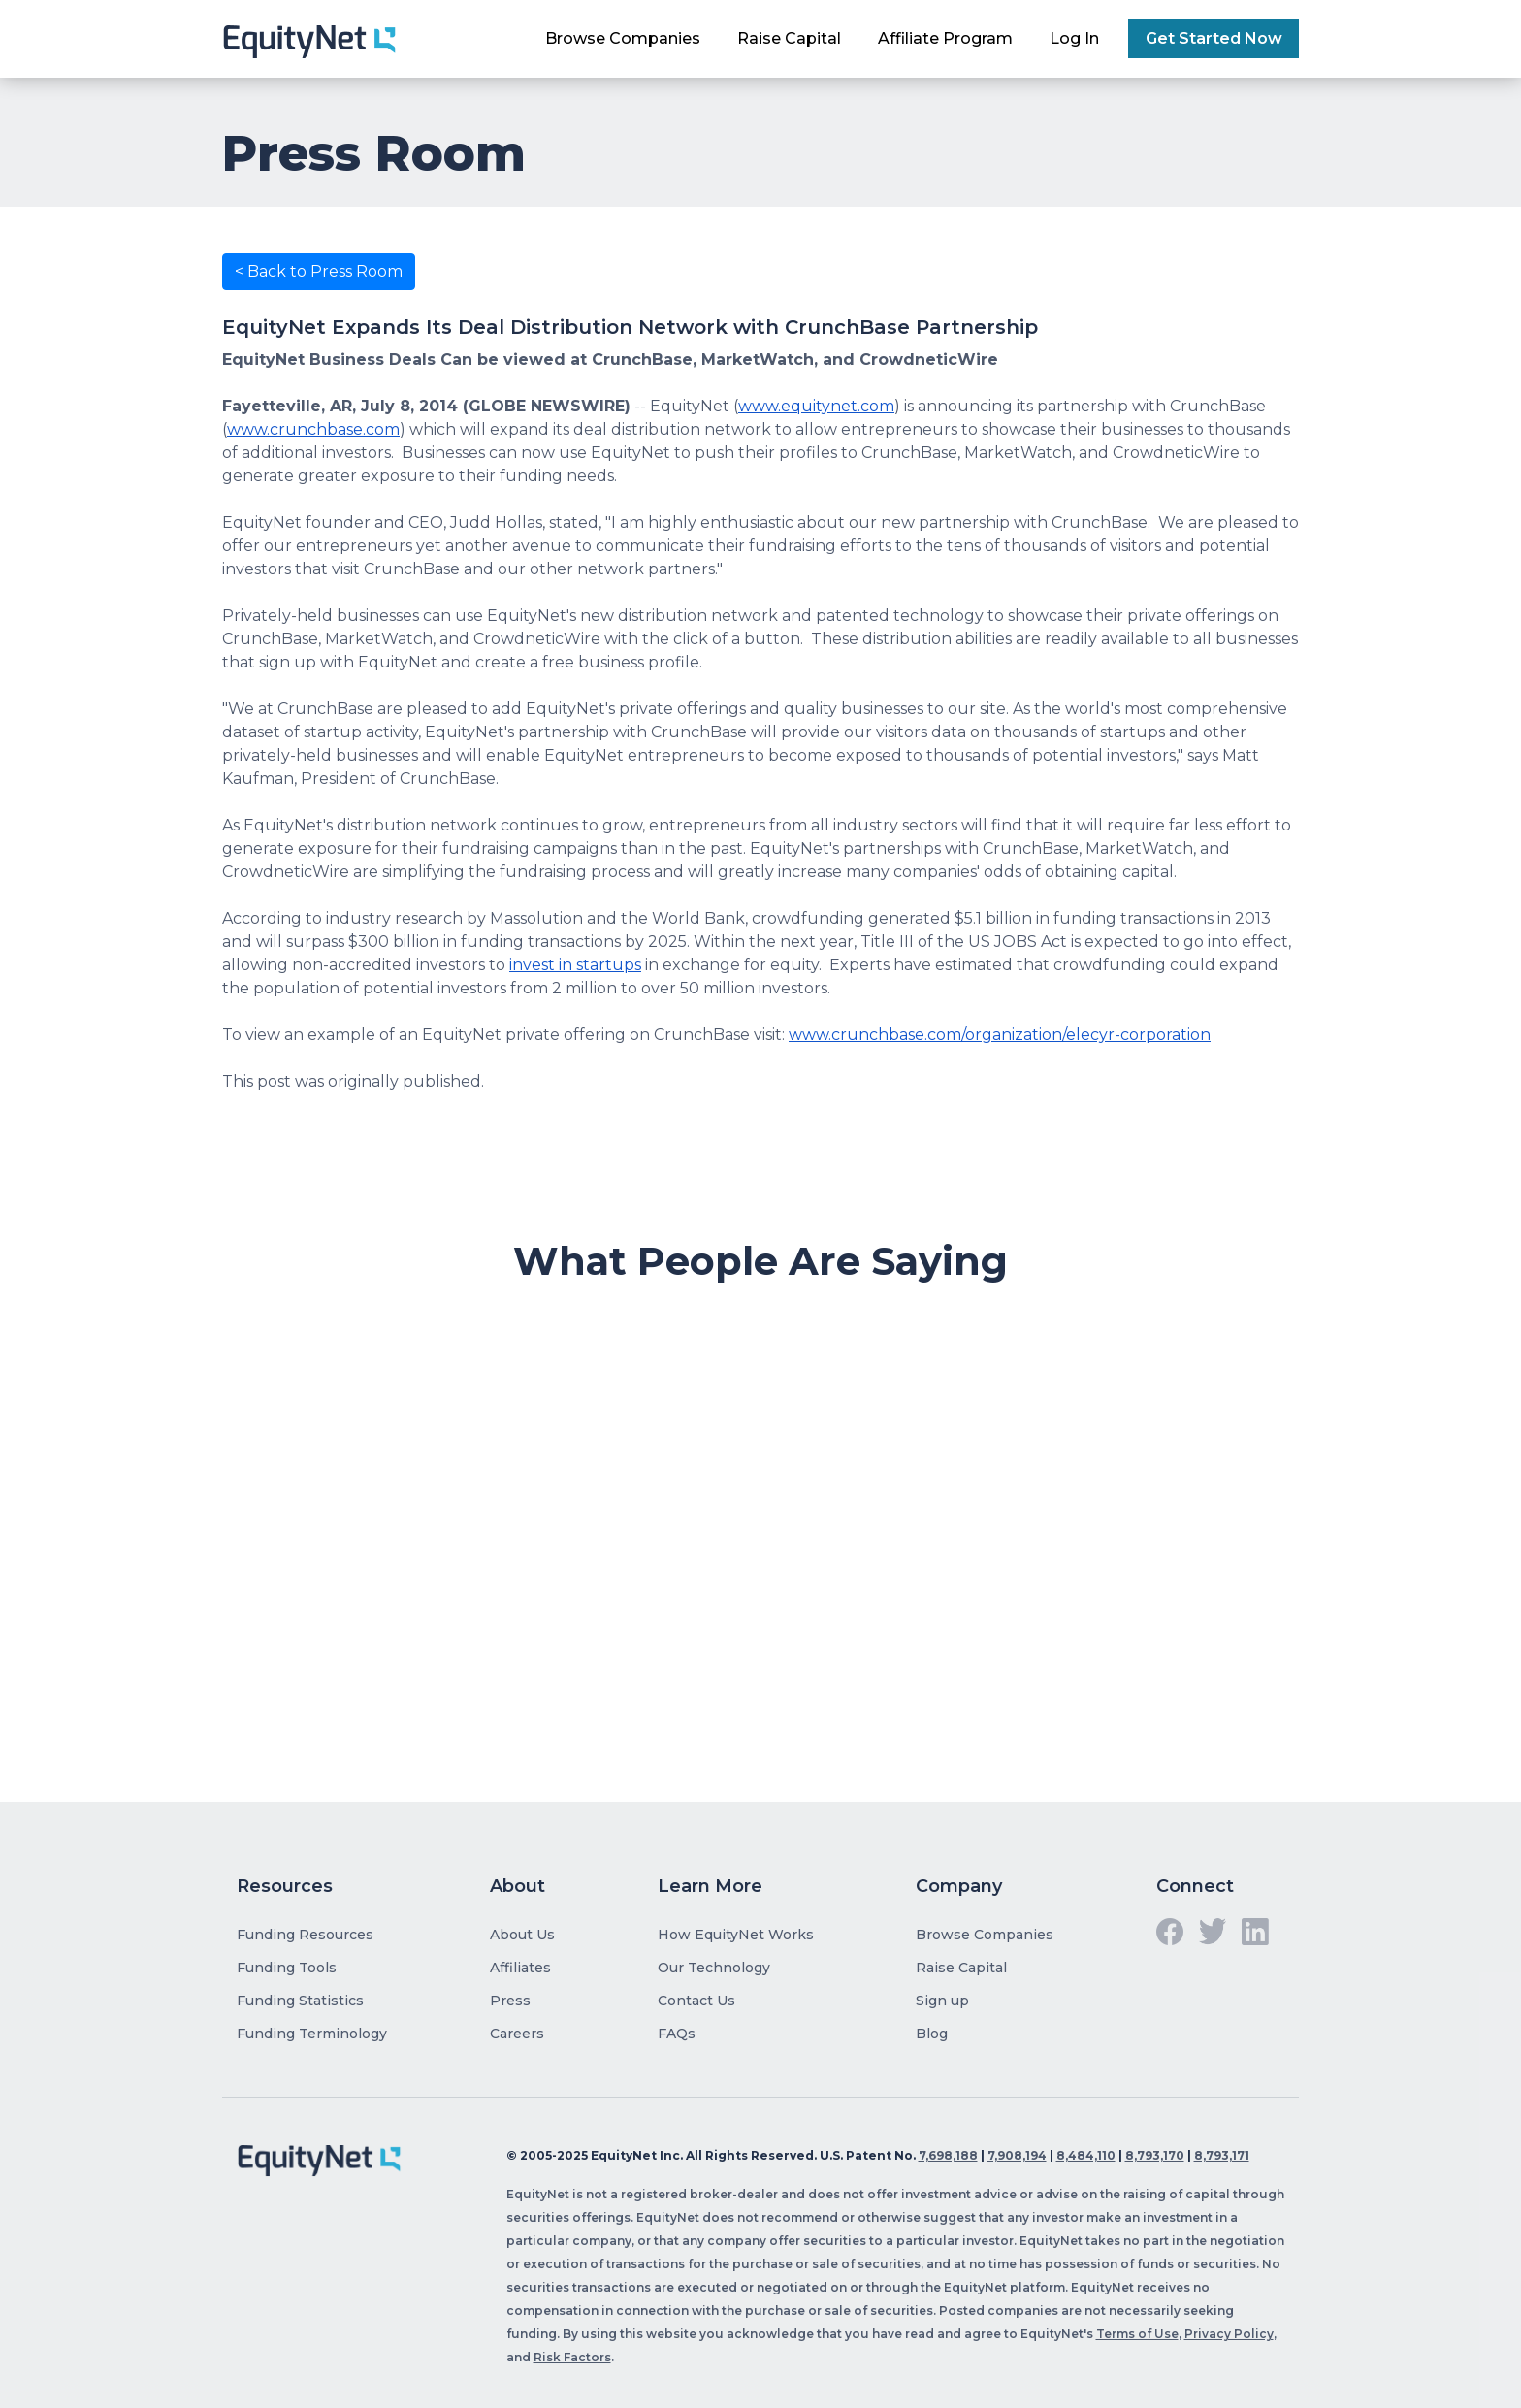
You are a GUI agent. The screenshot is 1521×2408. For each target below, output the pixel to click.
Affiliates (520, 1967)
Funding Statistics (300, 2000)
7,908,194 (1017, 2155)
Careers (517, 2033)
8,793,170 (1154, 2155)
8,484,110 (1086, 2155)
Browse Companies (622, 38)
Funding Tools (287, 1967)
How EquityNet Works (736, 1934)
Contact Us (696, 2000)
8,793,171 (1221, 2155)
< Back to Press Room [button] (319, 271)
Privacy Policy (1229, 2334)
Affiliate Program (945, 38)
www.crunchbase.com (313, 429)
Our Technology (714, 1967)
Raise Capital (789, 38)
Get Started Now (1214, 38)
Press (510, 2000)
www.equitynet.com (816, 406)
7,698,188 (948, 2155)
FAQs (677, 2033)
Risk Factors (572, 2357)
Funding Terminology (312, 2033)
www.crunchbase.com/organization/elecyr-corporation (1000, 1034)
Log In (1074, 38)
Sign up (942, 2000)
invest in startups (575, 965)
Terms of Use (1137, 2334)
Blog (932, 2033)
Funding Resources (305, 1934)
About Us (522, 1934)
